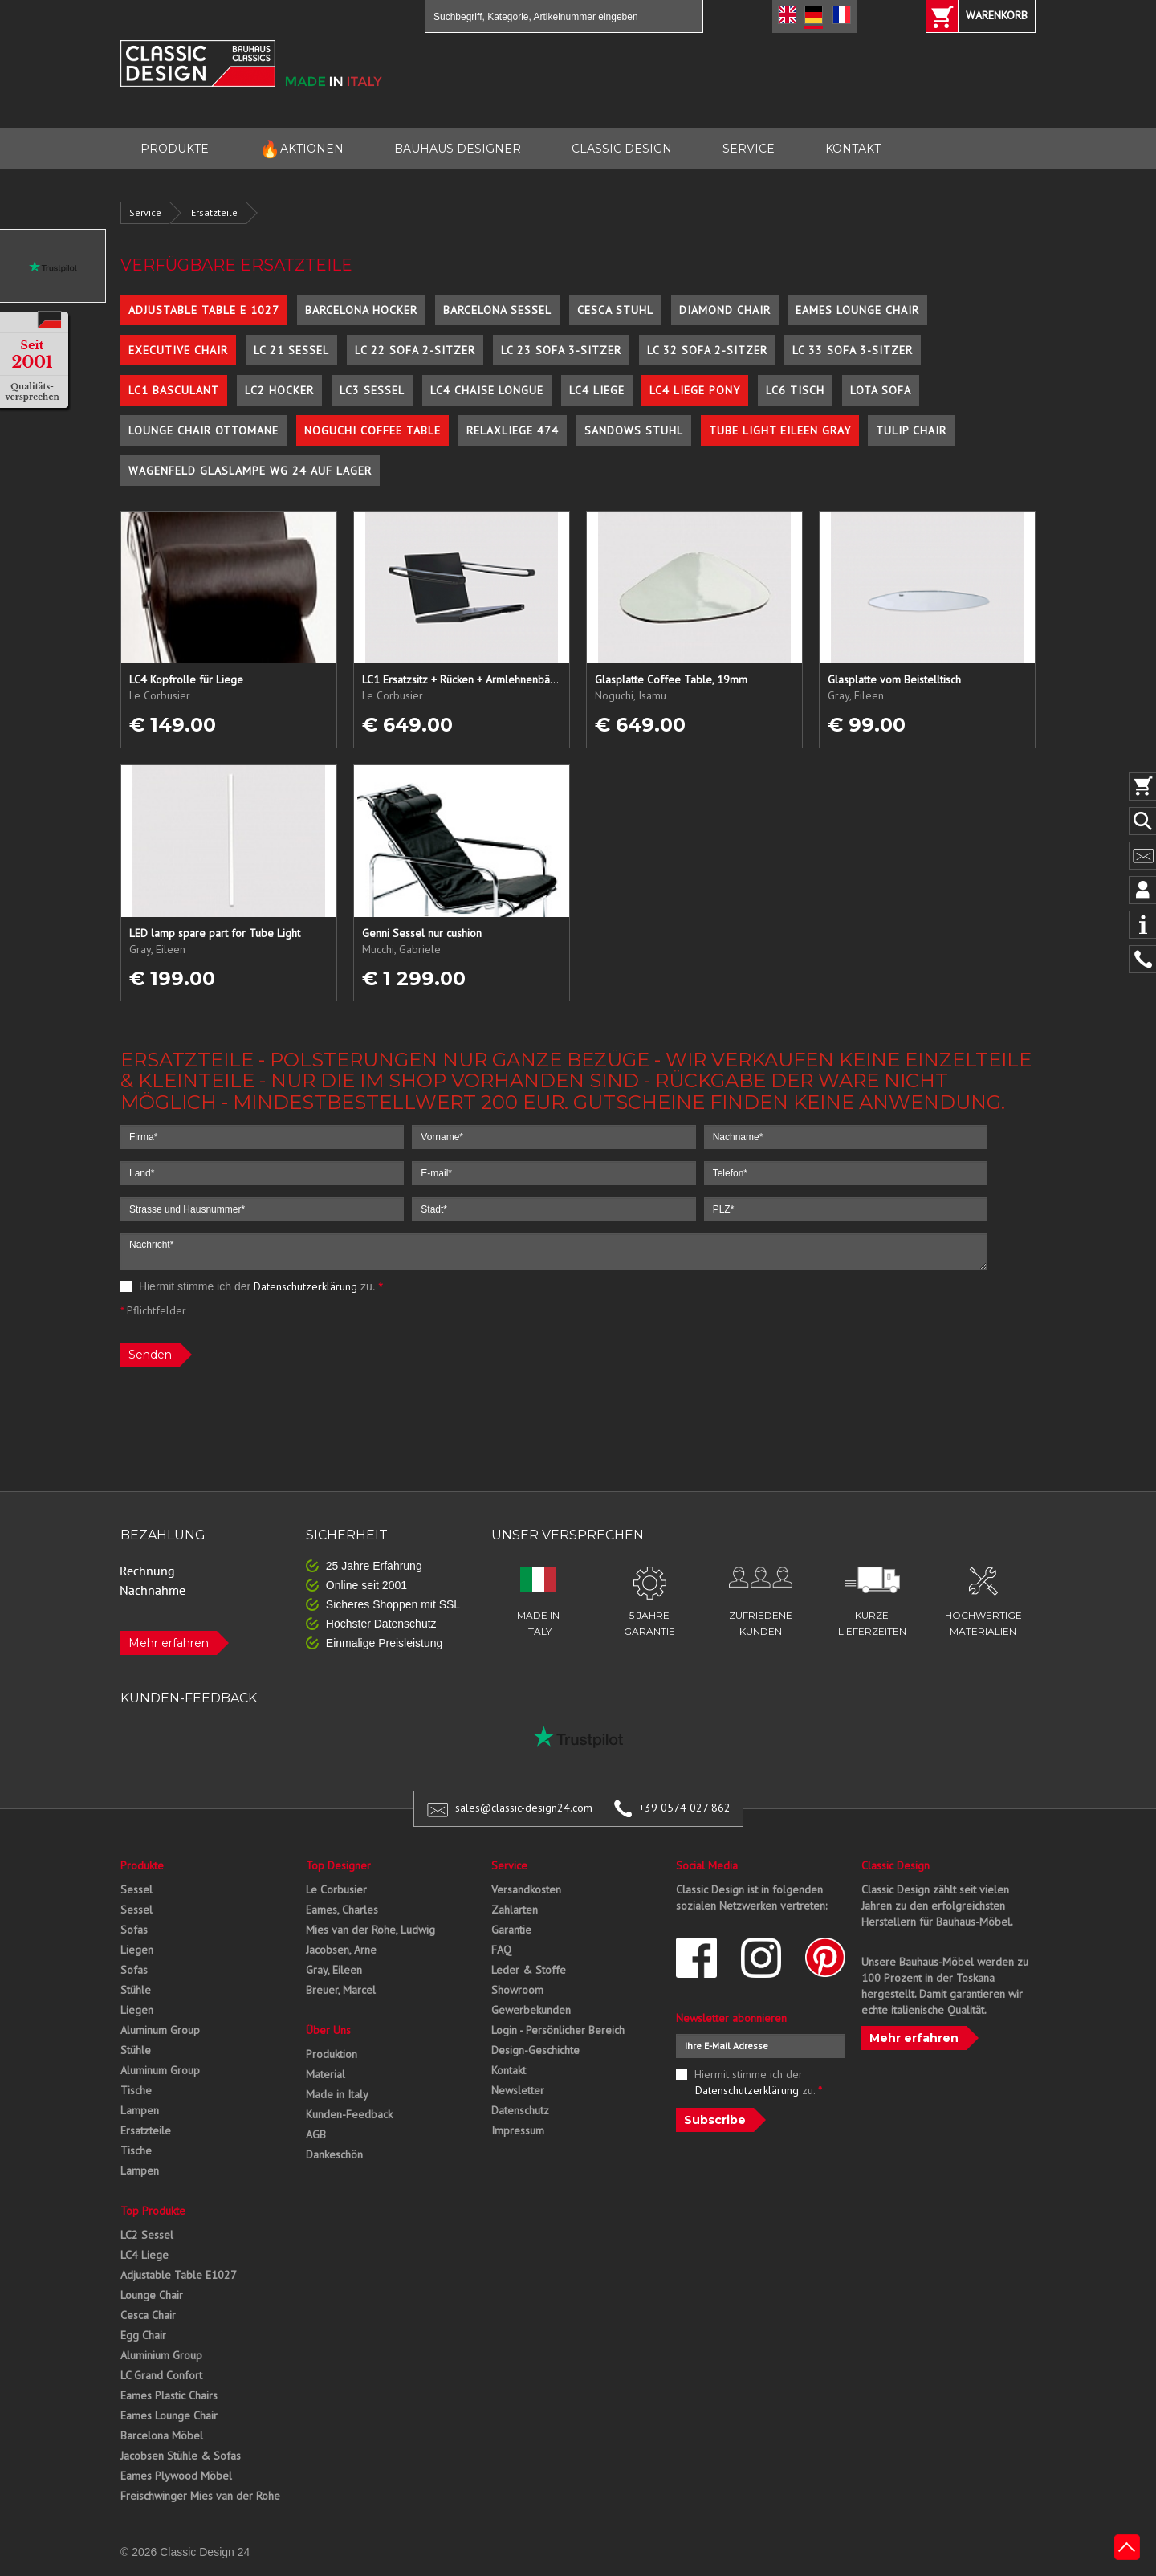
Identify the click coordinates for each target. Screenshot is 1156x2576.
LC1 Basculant (173, 390)
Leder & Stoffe (528, 1970)
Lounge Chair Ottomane (203, 430)
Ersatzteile (214, 212)
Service (145, 212)
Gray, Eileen (334, 1970)
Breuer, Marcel (341, 1990)
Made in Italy (337, 2094)
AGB (316, 2134)
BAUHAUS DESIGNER (457, 148)
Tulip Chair (911, 430)
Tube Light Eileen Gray (780, 430)
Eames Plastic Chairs (169, 2395)
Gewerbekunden (531, 2010)
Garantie (511, 1929)
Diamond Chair (725, 310)
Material (325, 2074)
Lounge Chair (151, 2295)
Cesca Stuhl (615, 310)
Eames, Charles (342, 1909)
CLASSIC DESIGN (622, 148)
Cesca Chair (148, 2315)
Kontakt (508, 2070)
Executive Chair (178, 350)
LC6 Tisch (795, 390)
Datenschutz (520, 2110)
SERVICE (748, 148)
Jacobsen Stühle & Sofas (180, 2455)
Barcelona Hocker (361, 310)
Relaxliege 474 (512, 430)
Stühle (135, 1990)
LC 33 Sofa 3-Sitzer (852, 350)
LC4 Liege (597, 390)
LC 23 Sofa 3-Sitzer (561, 350)
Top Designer (338, 1865)
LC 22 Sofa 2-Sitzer (415, 350)
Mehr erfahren (168, 1643)
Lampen (139, 2110)
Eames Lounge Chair (857, 310)
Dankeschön (334, 2154)
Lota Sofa (880, 390)
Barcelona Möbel (161, 2435)
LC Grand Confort (161, 2375)
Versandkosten (526, 1889)
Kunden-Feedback (349, 2114)
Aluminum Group (160, 2030)
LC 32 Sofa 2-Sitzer (707, 350)
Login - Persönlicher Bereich (558, 2030)
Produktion (331, 2054)
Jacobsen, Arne (341, 1949)
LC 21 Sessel (291, 350)
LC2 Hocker (279, 390)
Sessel (136, 1889)
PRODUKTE (174, 148)
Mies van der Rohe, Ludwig (370, 1929)
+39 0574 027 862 (685, 1807)
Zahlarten (514, 1909)
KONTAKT (853, 148)
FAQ (501, 1949)
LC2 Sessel (146, 2235)
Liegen (136, 1949)
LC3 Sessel (372, 390)
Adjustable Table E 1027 (203, 310)
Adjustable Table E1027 (178, 2275)
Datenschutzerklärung (305, 1286)
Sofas (134, 1929)
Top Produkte (152, 2210)
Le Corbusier (336, 1889)
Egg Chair (143, 2335)
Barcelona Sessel (497, 310)
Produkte (142, 1865)
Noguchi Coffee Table (372, 430)
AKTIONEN (301, 149)
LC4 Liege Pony (694, 390)
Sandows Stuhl (633, 430)
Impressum (517, 2130)
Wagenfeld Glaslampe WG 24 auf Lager (250, 470)
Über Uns (328, 2030)
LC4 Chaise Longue (486, 390)
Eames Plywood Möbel (176, 2475)
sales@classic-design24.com (523, 1807)
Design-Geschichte (535, 2050)
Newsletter (517, 2090)
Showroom (517, 1990)
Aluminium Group (161, 2355)
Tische (136, 2090)
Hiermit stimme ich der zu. (251, 1286)
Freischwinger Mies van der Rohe (200, 2495)
